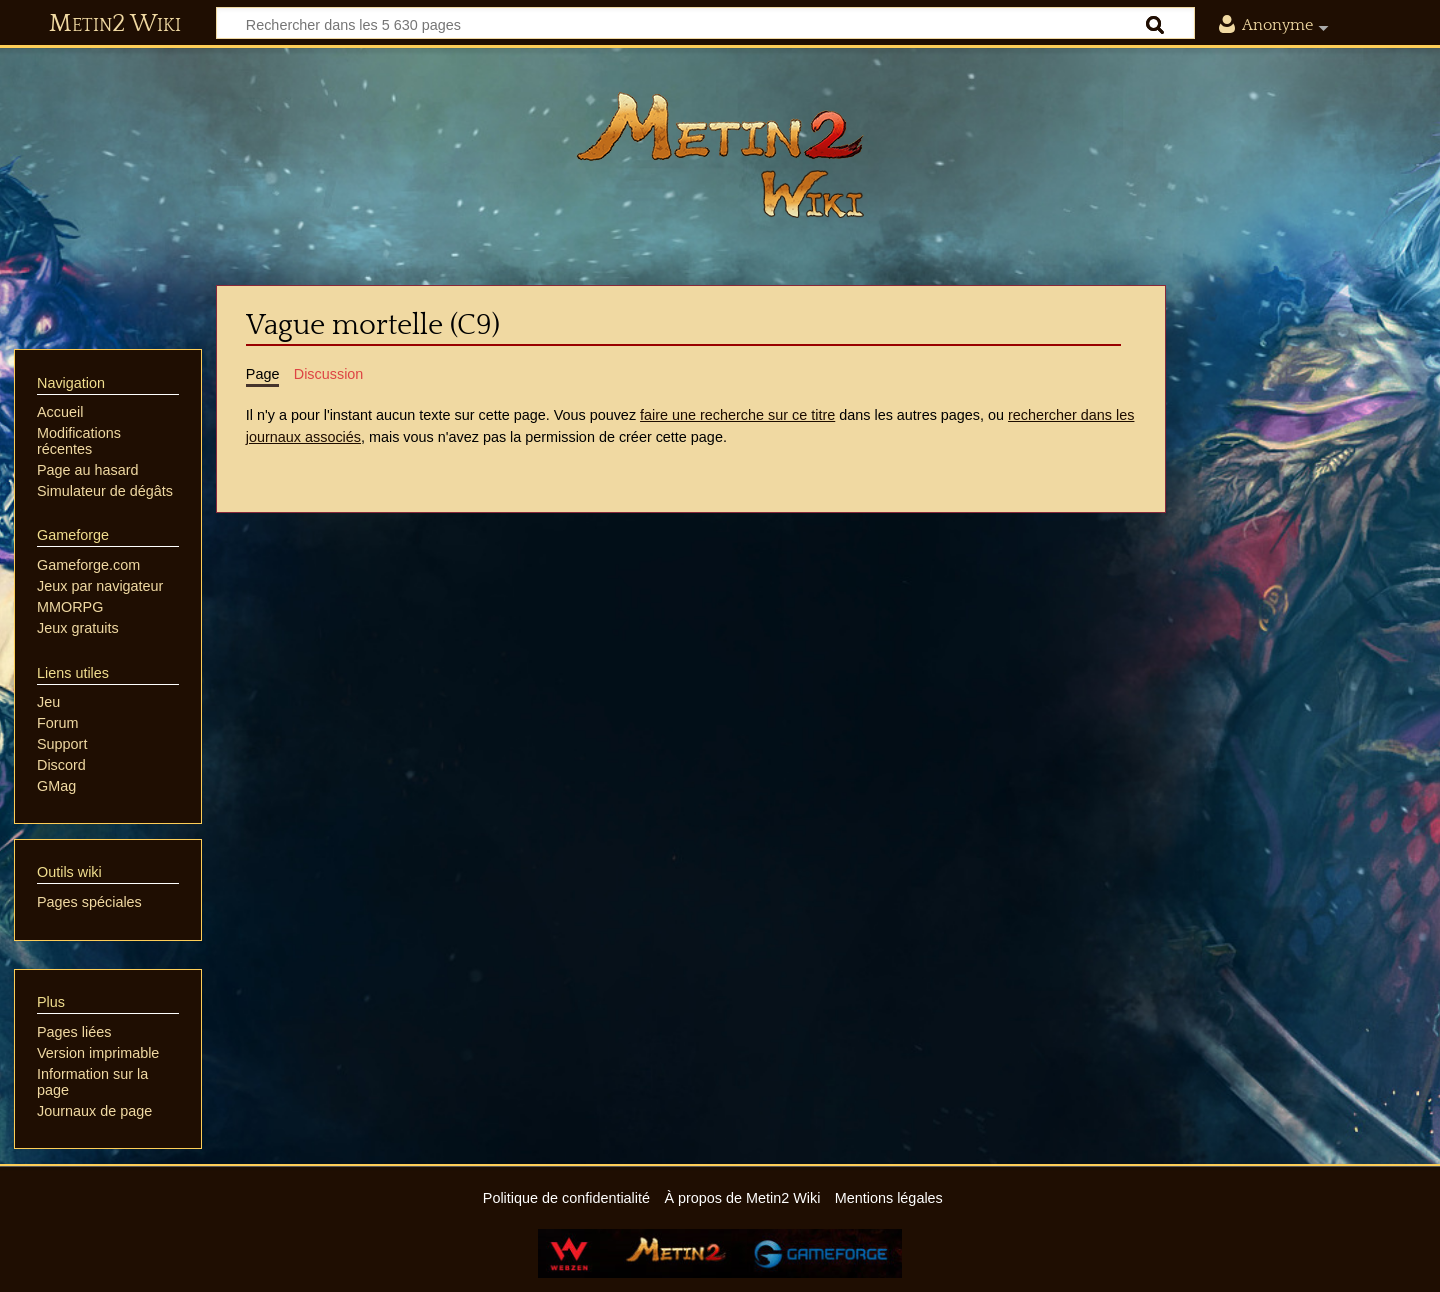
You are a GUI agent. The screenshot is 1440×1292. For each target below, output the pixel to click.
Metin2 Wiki (115, 24)
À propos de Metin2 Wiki (742, 1198)
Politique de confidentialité (566, 1198)
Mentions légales (889, 1198)
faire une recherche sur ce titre (737, 415)
